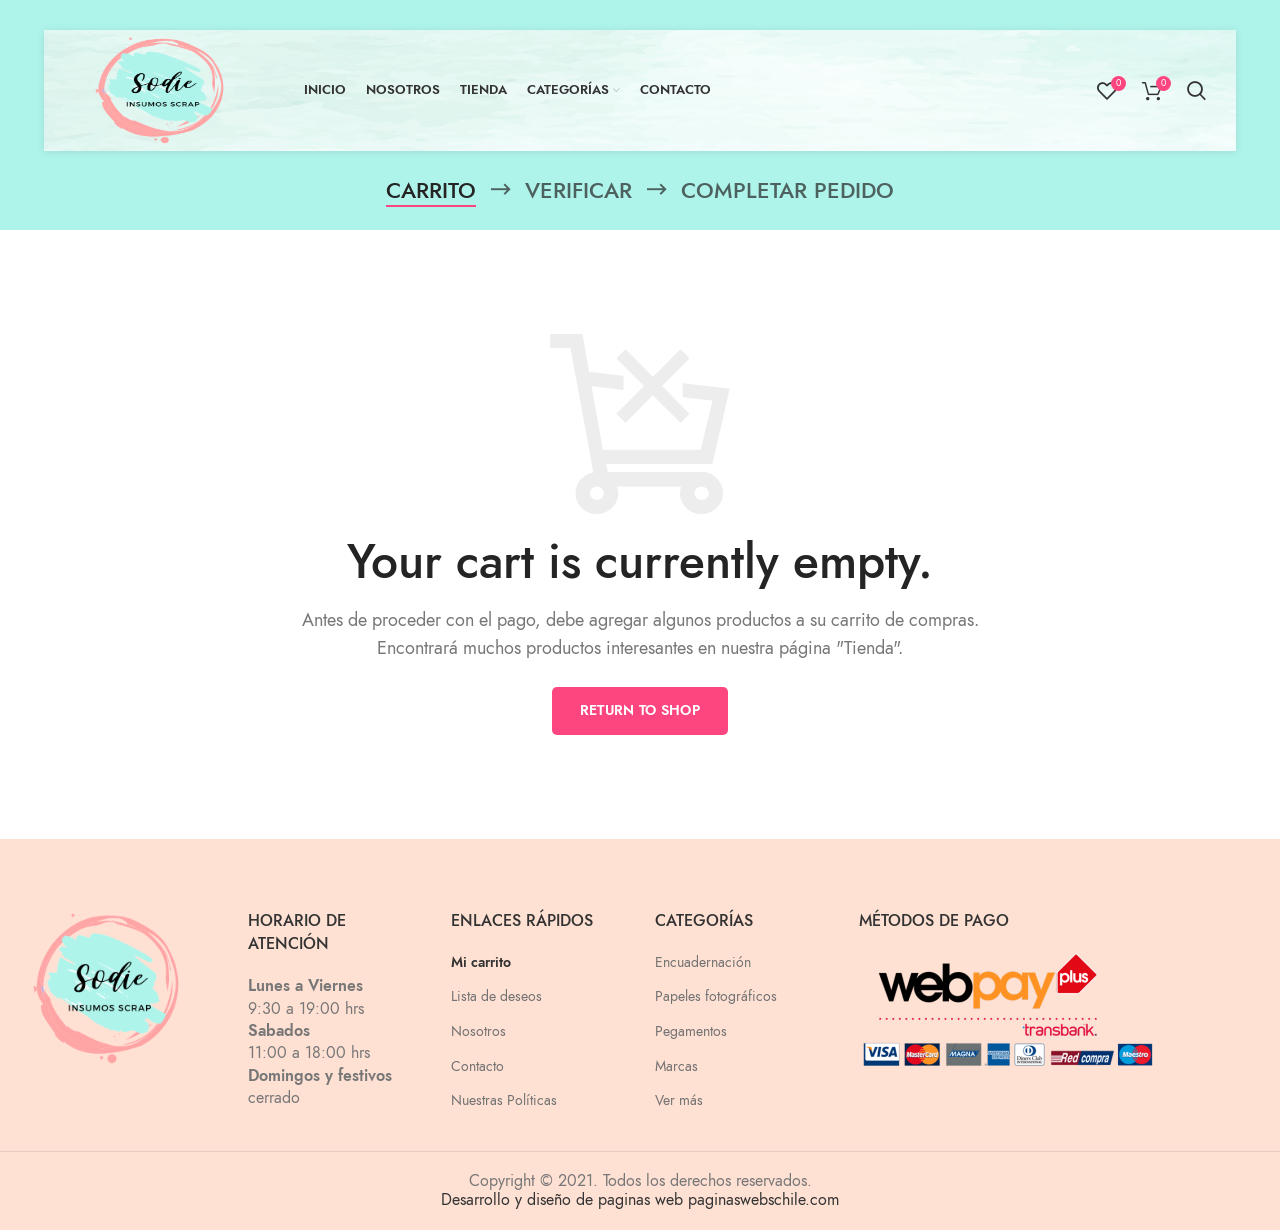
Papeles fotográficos (716, 996)
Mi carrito (481, 962)
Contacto (477, 1066)
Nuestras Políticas (504, 1100)
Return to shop (640, 710)
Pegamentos (691, 1031)
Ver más (679, 1100)
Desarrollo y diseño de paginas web (562, 1200)
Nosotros (478, 1031)
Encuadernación (703, 962)
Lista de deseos (496, 996)
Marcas (676, 1066)
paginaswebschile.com (763, 1200)
